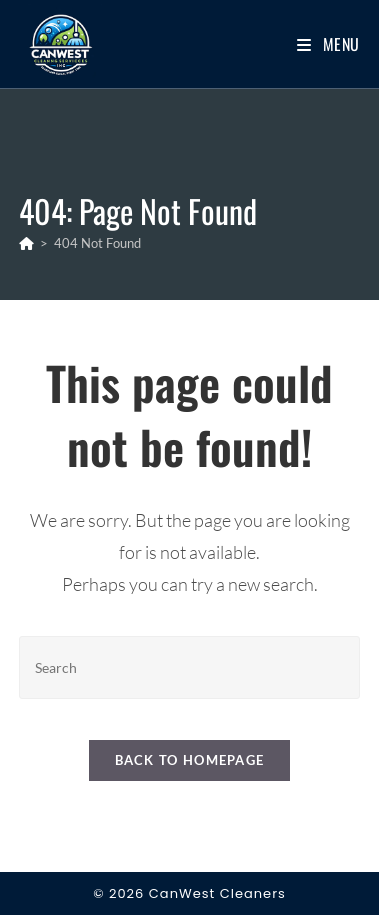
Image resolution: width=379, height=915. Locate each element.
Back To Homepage (190, 760)
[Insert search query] (189, 667)
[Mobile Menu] (328, 44)
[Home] (26, 243)
